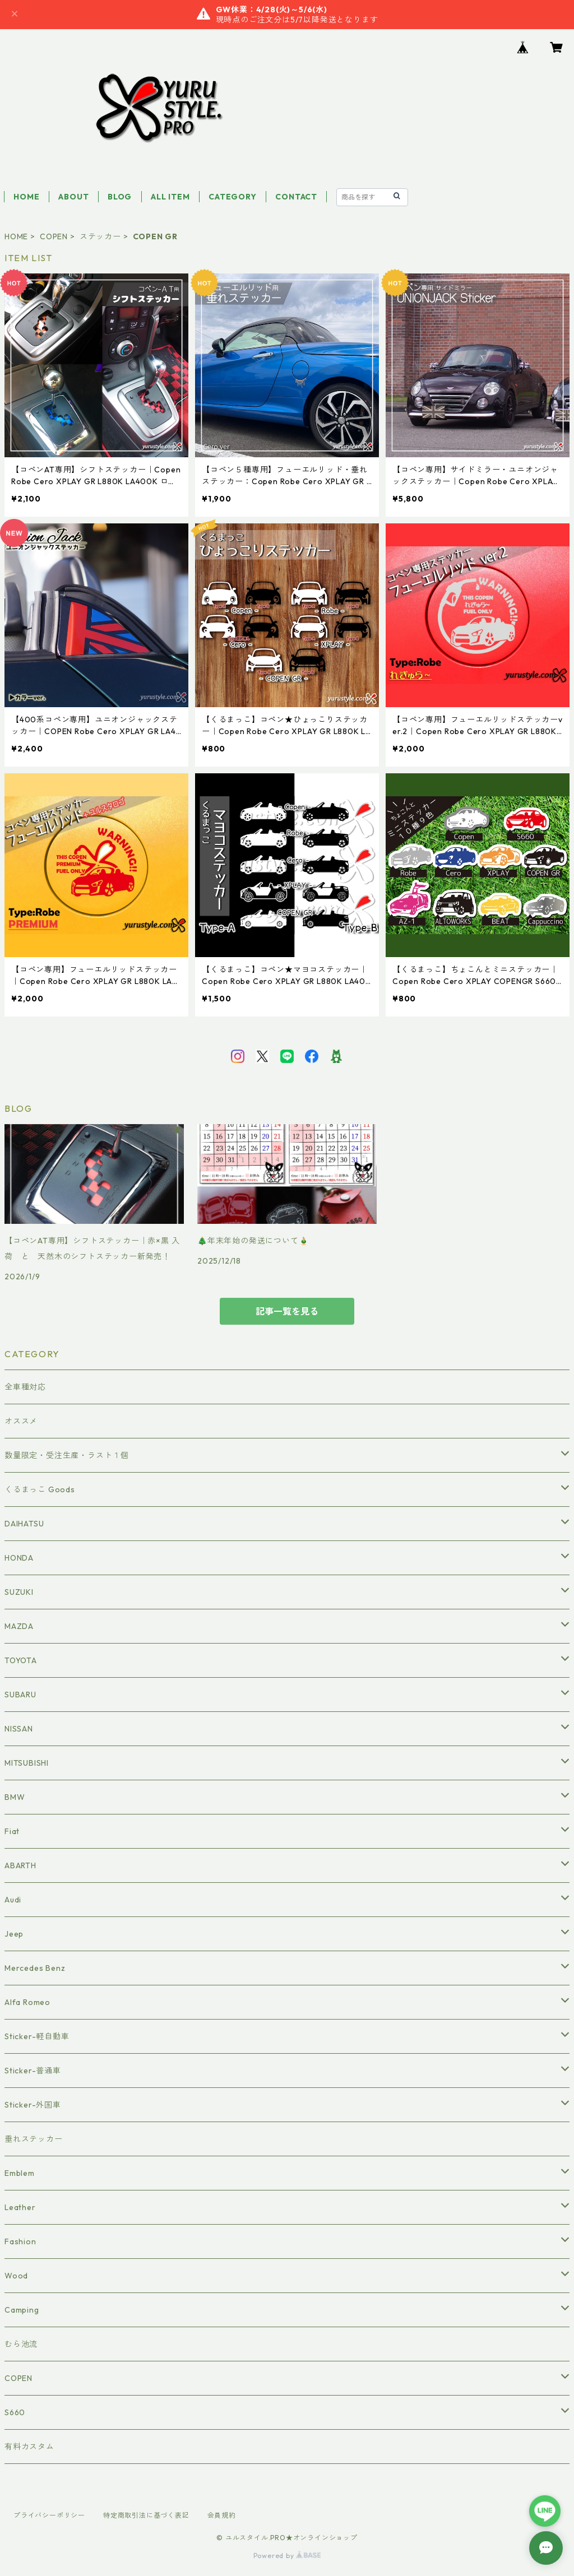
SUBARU (20, 1695)
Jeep (14, 1934)
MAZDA (19, 1626)
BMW (14, 1797)
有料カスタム (29, 2447)
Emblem (19, 2173)
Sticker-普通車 (32, 2071)
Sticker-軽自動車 (37, 2036)
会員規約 (221, 2515)
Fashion (20, 2241)
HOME (26, 197)
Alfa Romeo (27, 2002)
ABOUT (73, 197)
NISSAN (18, 1729)
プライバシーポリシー (49, 2515)
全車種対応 (25, 1387)
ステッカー (100, 236)
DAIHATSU (24, 1524)
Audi (12, 1900)
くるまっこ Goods (39, 1489)
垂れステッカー (33, 2139)
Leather (20, 2207)
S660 (14, 2412)
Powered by (287, 2555)
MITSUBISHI (26, 1763)
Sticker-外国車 (32, 2105)
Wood (16, 2276)
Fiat (12, 1831)
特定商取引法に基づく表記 (146, 2515)
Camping (21, 2310)
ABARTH (20, 1865)
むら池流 (21, 2344)
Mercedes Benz (34, 1968)
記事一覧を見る (287, 1311)
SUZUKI (19, 1592)
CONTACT (296, 197)
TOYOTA (20, 1660)
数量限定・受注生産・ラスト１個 (66, 1455)
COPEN (54, 236)
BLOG (120, 197)
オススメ (21, 1421)
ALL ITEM (170, 197)
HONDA (19, 1558)
